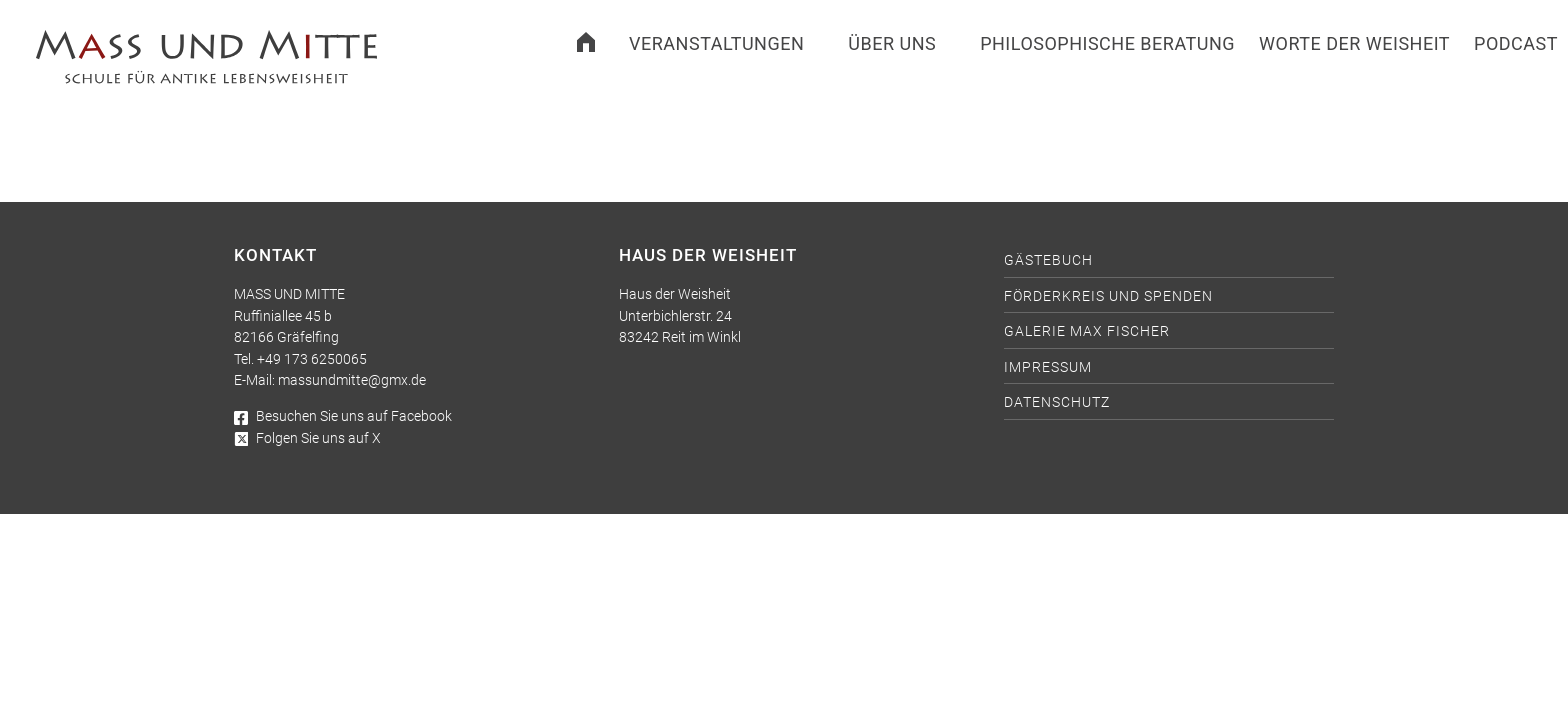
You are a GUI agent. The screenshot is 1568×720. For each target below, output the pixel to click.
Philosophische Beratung (1107, 43)
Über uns (892, 43)
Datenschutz (1057, 402)
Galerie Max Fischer (1087, 331)
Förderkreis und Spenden (1108, 296)
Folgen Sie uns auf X (307, 438)
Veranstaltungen (716, 43)
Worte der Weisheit (1354, 43)
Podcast (1516, 43)
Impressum (1048, 367)
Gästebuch (1048, 260)
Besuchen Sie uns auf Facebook (343, 416)
